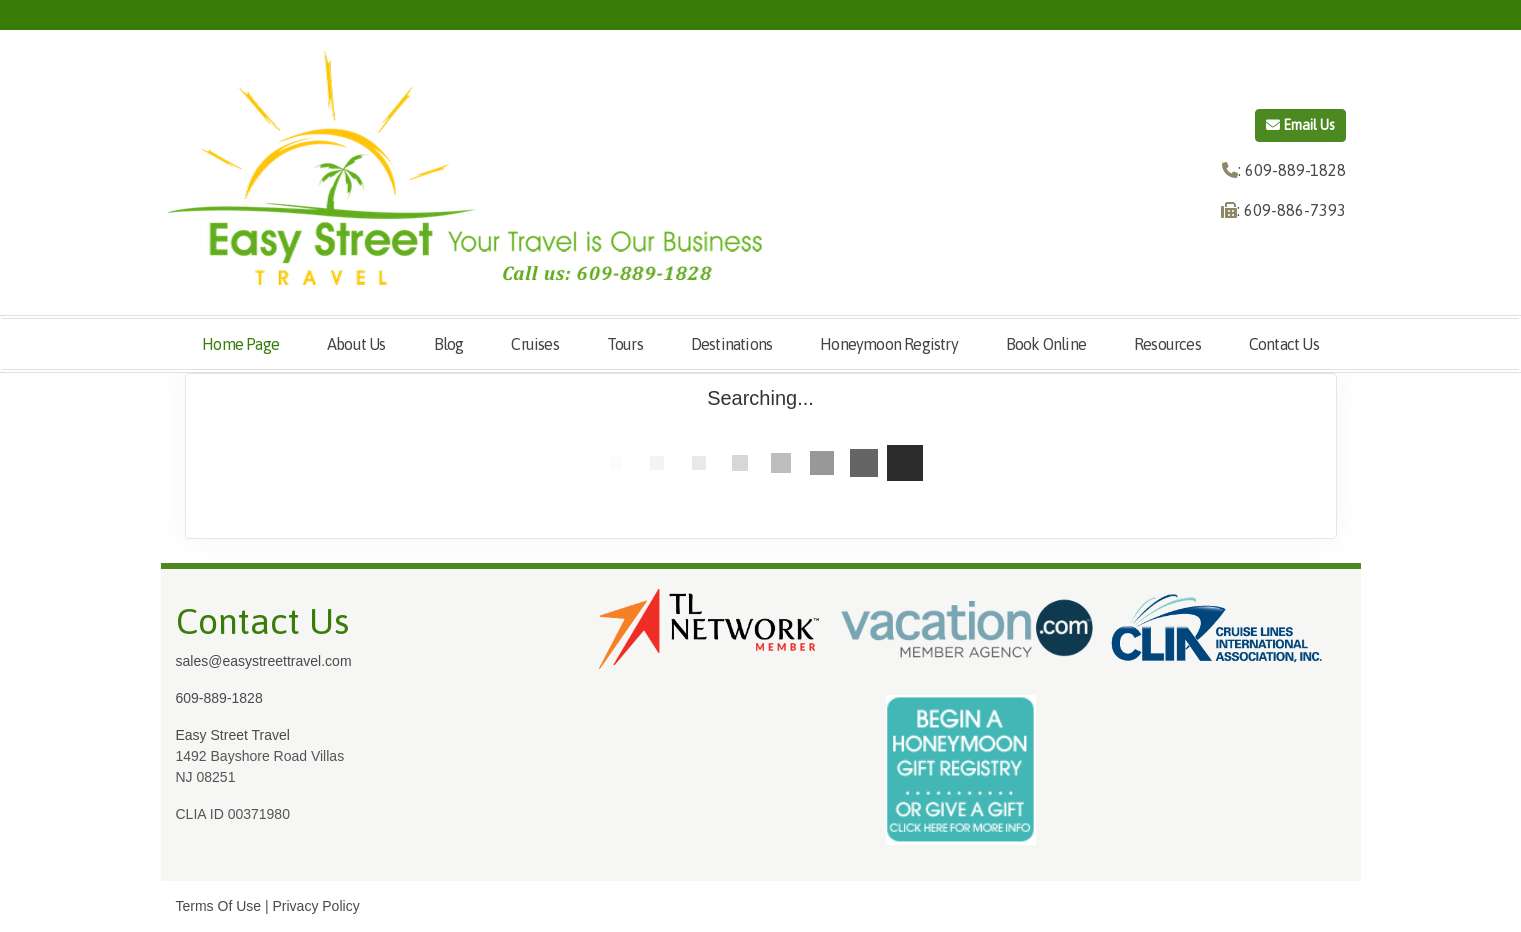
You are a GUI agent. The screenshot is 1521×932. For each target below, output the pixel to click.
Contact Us (1284, 344)
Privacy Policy (316, 906)
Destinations (731, 344)
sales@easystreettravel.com (264, 661)
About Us (356, 344)
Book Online (1046, 344)
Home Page (240, 344)
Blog (449, 344)
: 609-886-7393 (1291, 210)
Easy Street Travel (233, 735)
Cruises (534, 344)
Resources (1167, 344)
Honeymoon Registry (889, 344)
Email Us (1300, 125)
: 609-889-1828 (1292, 170)
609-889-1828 (219, 698)
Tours (625, 344)
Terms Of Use (219, 906)
